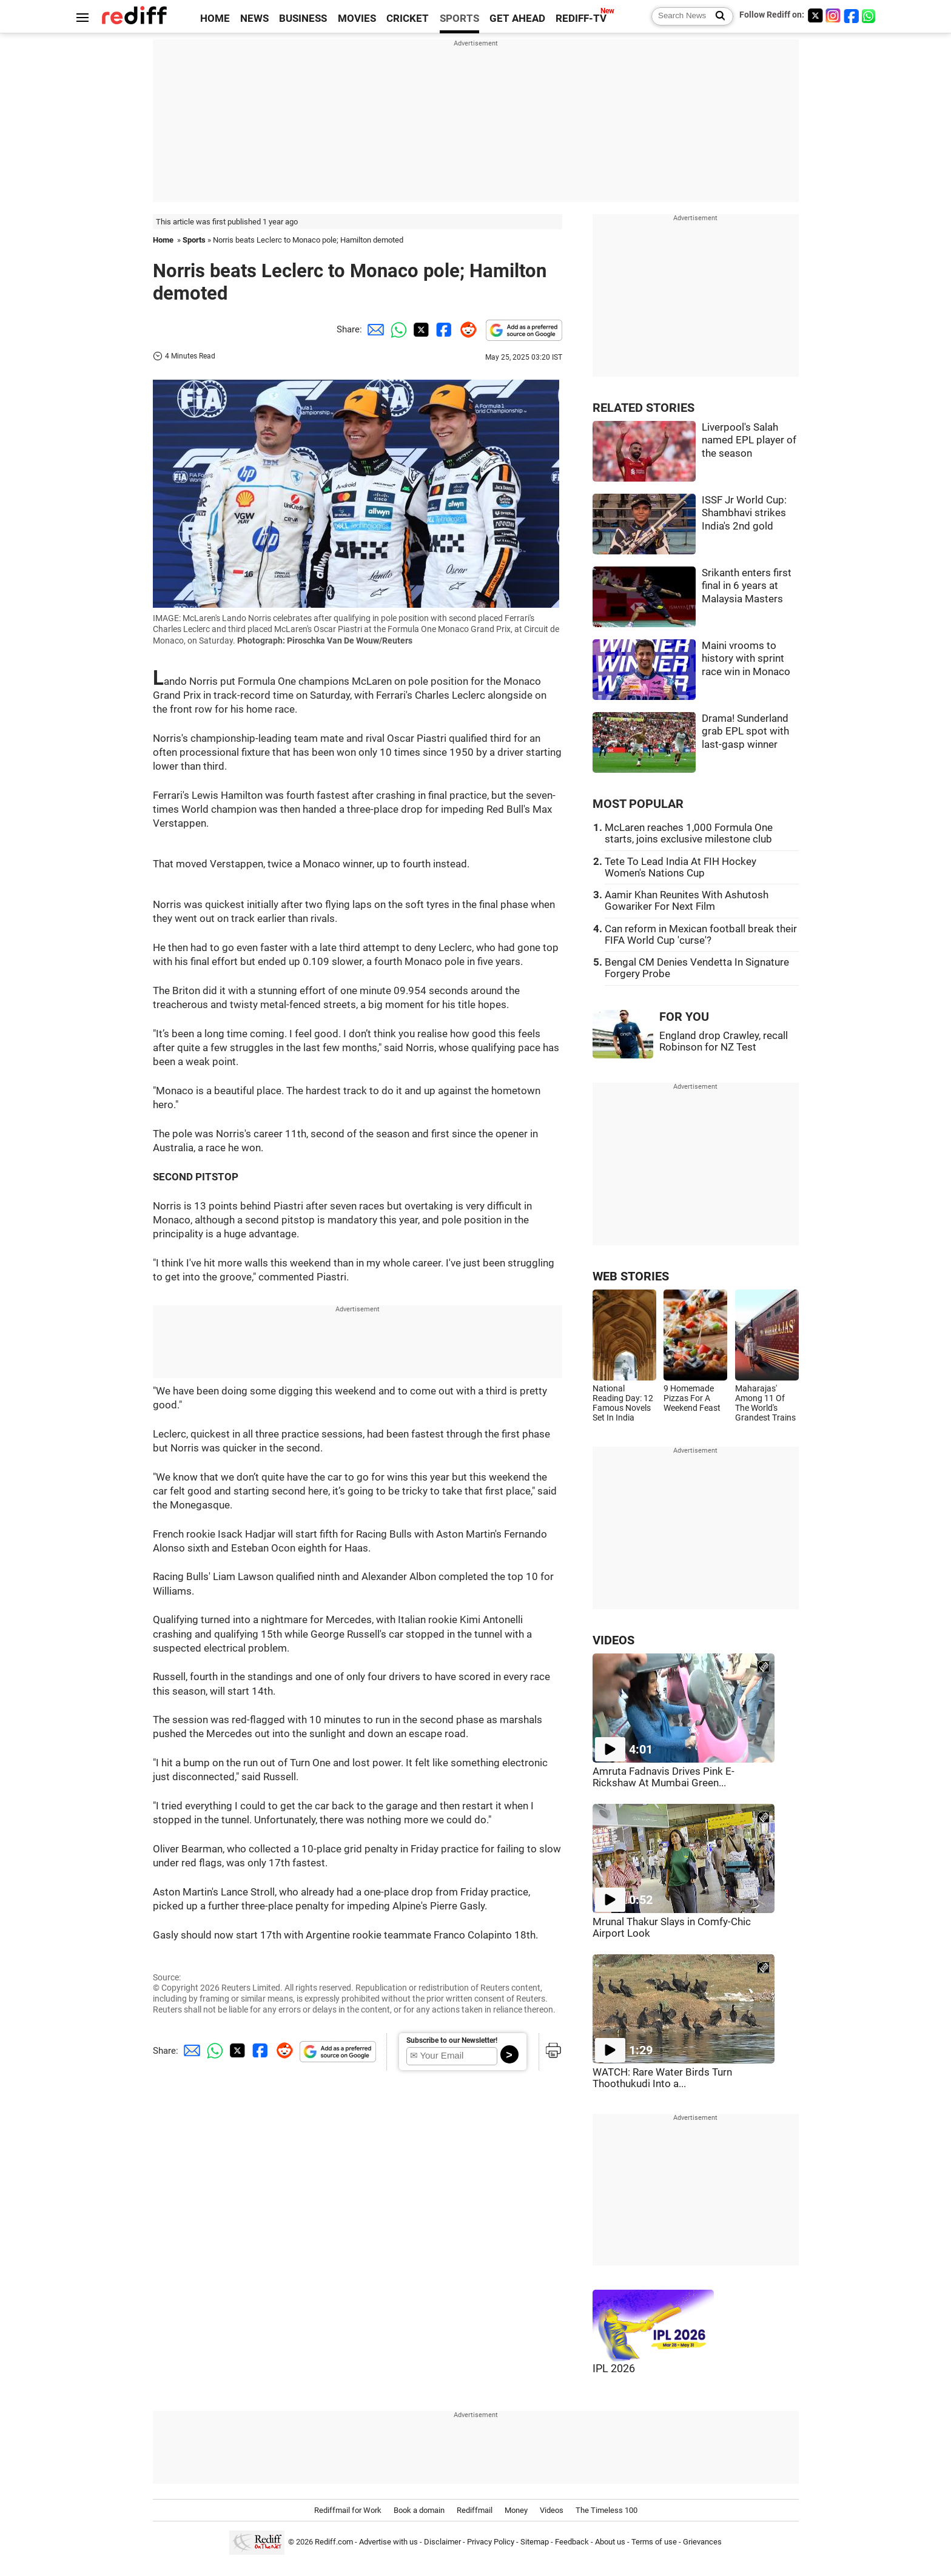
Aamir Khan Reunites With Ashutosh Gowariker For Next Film (686, 900)
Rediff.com (334, 2541)
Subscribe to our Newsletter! (451, 2040)
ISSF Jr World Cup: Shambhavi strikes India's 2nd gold (744, 513)
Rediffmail (474, 2510)
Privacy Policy (490, 2541)
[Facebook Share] (442, 329)
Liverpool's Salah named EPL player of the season (749, 440)
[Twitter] (815, 15)
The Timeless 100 (606, 2510)
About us (610, 2541)
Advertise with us (388, 2541)
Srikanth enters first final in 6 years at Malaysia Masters (746, 586)
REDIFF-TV (581, 18)
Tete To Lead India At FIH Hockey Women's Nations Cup (680, 867)
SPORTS (459, 18)
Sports (194, 239)
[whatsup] (870, 15)
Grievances (702, 2541)
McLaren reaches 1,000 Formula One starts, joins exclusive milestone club (689, 833)
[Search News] (716, 16)
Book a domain (419, 2510)
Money (516, 2510)
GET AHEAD (517, 18)
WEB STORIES (631, 1276)
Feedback (572, 2541)
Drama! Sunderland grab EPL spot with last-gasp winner (745, 731)
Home (163, 239)
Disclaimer (442, 2541)
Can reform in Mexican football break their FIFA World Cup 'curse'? (701, 934)
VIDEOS (613, 1640)
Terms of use (654, 2541)
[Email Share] (373, 329)
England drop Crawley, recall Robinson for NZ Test (723, 1041)
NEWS (254, 18)
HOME (215, 18)
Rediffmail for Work (347, 2510)
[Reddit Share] (465, 329)
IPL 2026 (614, 2368)
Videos (551, 2510)
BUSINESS (303, 18)
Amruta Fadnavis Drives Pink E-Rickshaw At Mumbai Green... (663, 1777)
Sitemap (534, 2541)
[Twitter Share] (419, 329)
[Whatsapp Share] (396, 329)
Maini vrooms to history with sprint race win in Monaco (746, 659)
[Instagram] (833, 15)
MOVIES (357, 18)
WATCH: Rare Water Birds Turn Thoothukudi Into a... (662, 2078)
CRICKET (407, 18)
